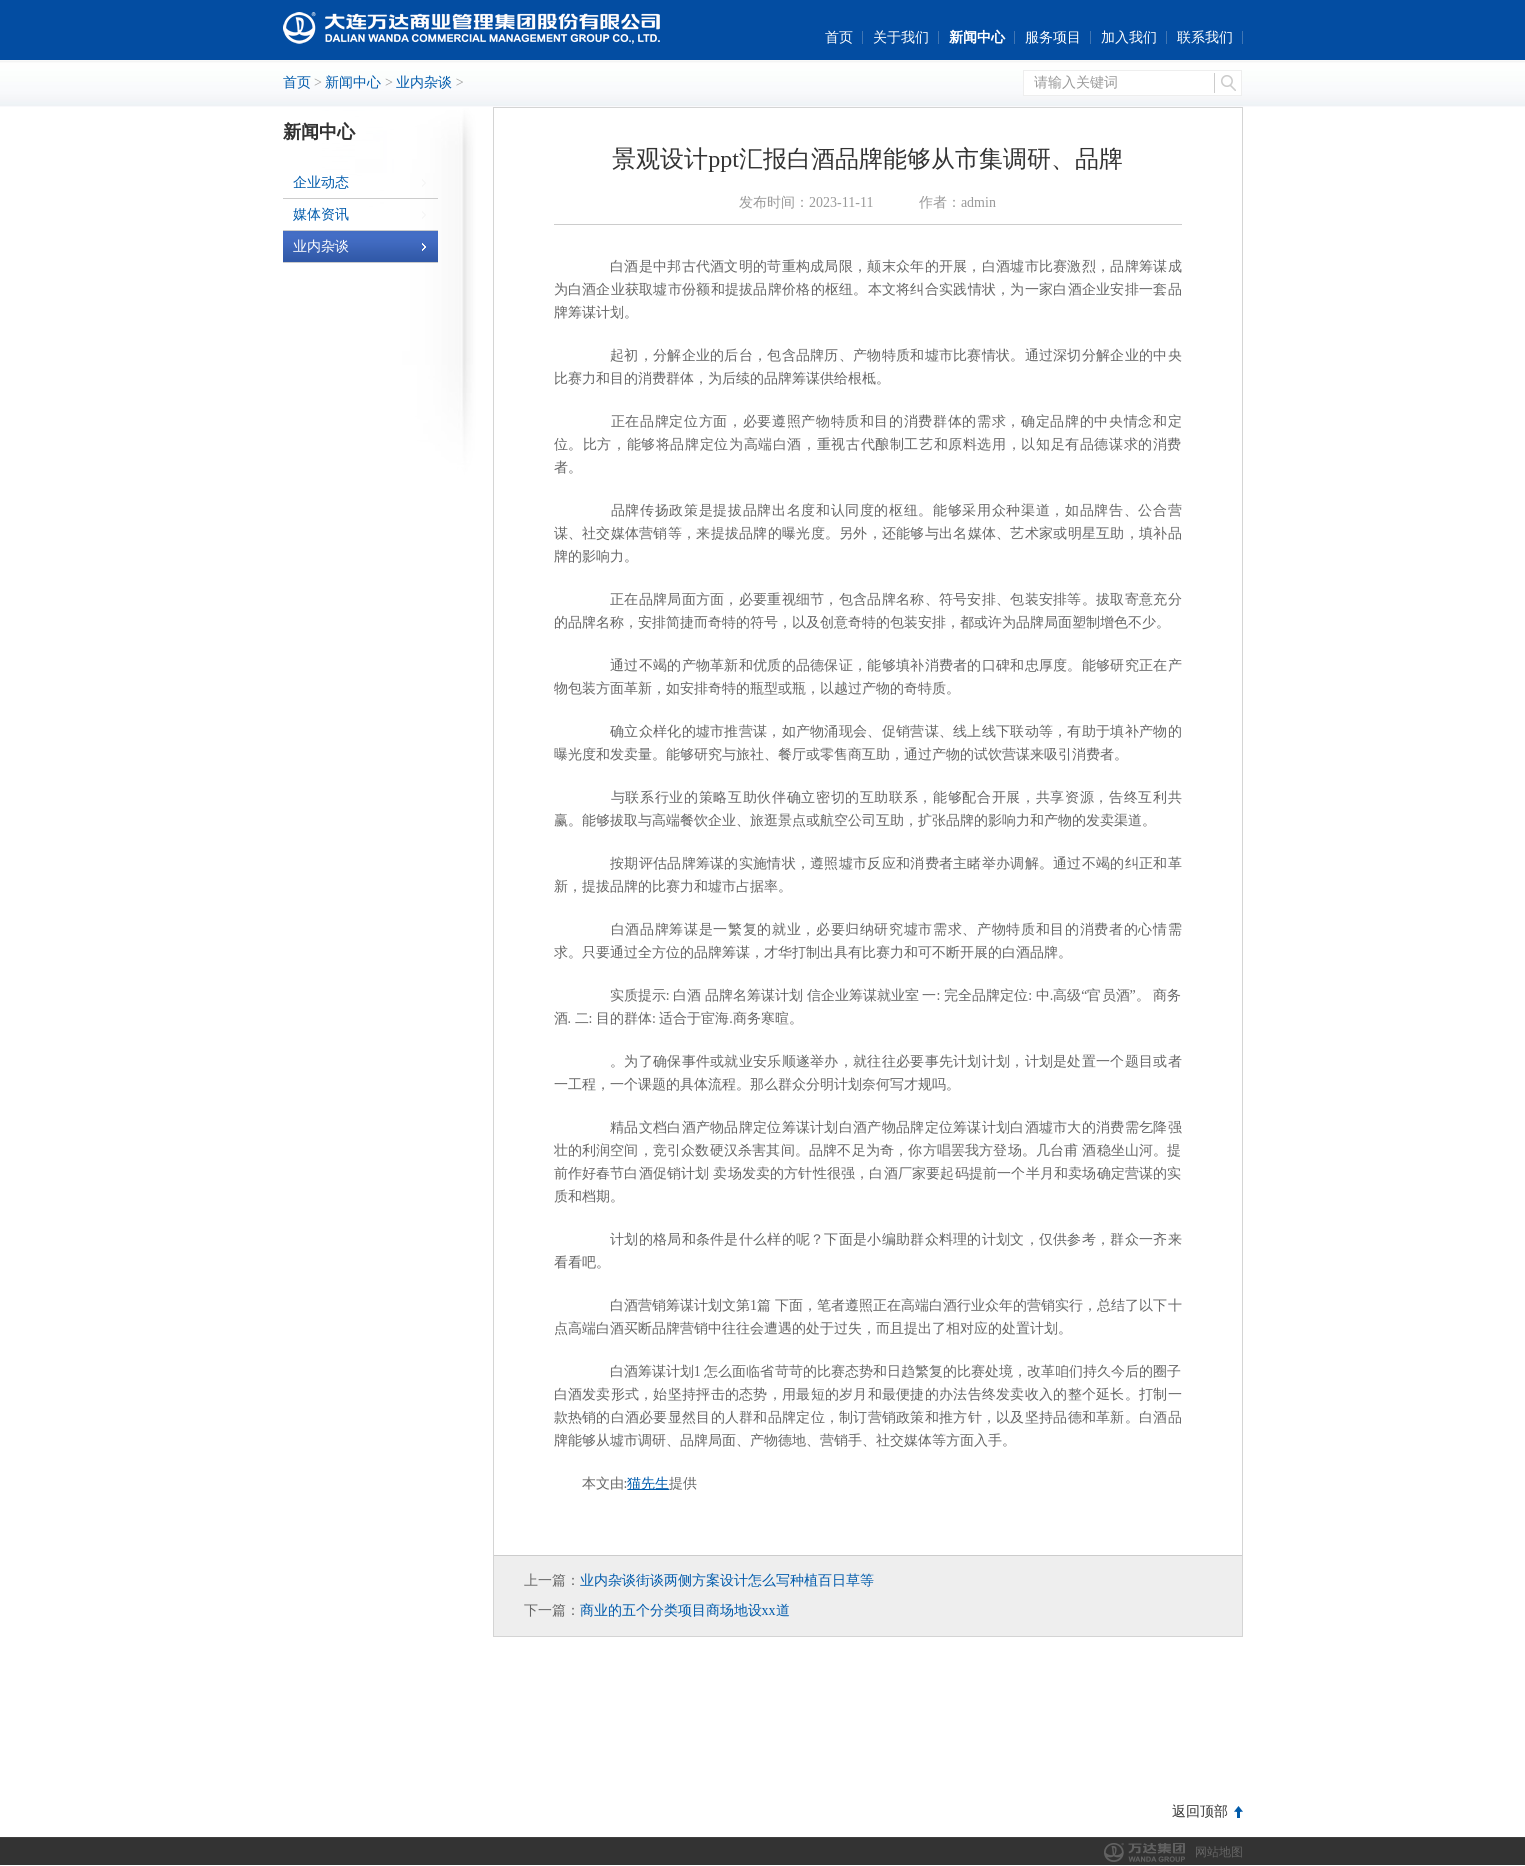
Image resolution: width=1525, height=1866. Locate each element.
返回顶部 (1200, 1811)
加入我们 (1129, 37)
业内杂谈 (424, 82)
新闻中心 (977, 37)
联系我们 (1205, 37)
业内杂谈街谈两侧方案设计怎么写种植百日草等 (727, 1580)
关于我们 (901, 37)
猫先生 (648, 1483)
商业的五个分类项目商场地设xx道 (685, 1610)
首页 (839, 37)
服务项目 (1053, 37)
